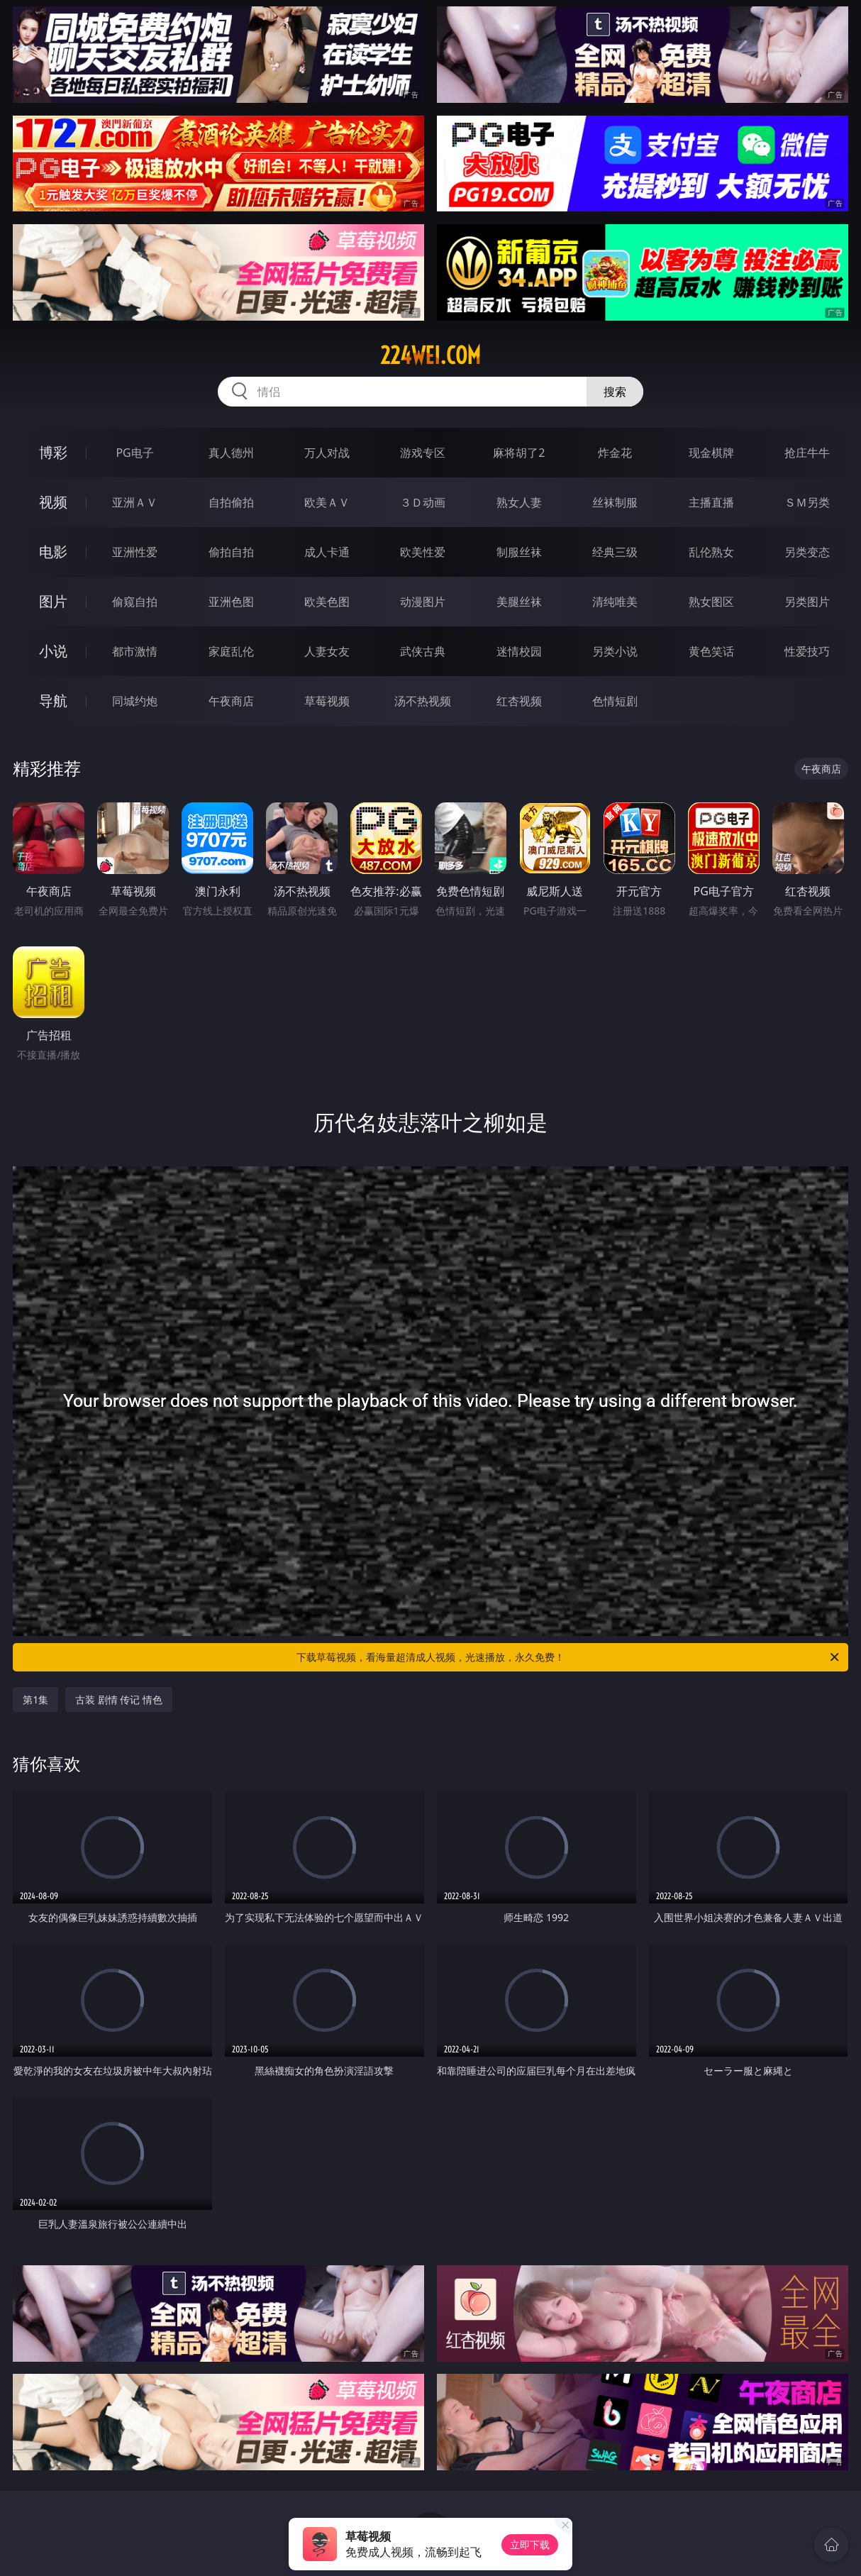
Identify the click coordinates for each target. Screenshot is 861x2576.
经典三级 (615, 552)
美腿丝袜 (519, 601)
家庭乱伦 (231, 651)
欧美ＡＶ (327, 502)
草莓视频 (327, 701)
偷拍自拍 (231, 552)
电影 (53, 551)
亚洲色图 (231, 601)
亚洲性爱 (134, 552)
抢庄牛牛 (807, 452)
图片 (53, 601)
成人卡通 (327, 552)
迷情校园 (519, 651)
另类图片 (807, 601)
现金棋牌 (711, 452)
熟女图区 (711, 601)
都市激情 (134, 651)
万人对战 (327, 452)
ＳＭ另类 (807, 502)
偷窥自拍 (134, 601)
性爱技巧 (807, 651)
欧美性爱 (422, 552)
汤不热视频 (422, 701)
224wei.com (430, 355)
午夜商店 (231, 701)
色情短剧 (615, 701)
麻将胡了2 (519, 452)
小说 (53, 650)
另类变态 (807, 552)
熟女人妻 (519, 502)
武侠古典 (422, 651)
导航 (53, 700)
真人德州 (231, 452)
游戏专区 (422, 452)
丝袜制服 (615, 502)
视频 (53, 502)
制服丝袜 (519, 552)
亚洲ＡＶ (134, 502)
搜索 (615, 391)
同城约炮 (134, 701)
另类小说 (615, 651)
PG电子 (134, 452)
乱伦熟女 (711, 552)
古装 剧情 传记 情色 (118, 1699)
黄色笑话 (711, 651)
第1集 (35, 1699)
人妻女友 (327, 651)
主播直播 (711, 502)
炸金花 (615, 452)
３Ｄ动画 (422, 502)
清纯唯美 (615, 601)
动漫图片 (422, 601)
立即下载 (530, 2544)
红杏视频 (519, 701)
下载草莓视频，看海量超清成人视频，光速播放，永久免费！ (568, 1657)
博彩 (53, 452)
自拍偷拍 (231, 502)
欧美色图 (327, 601)
